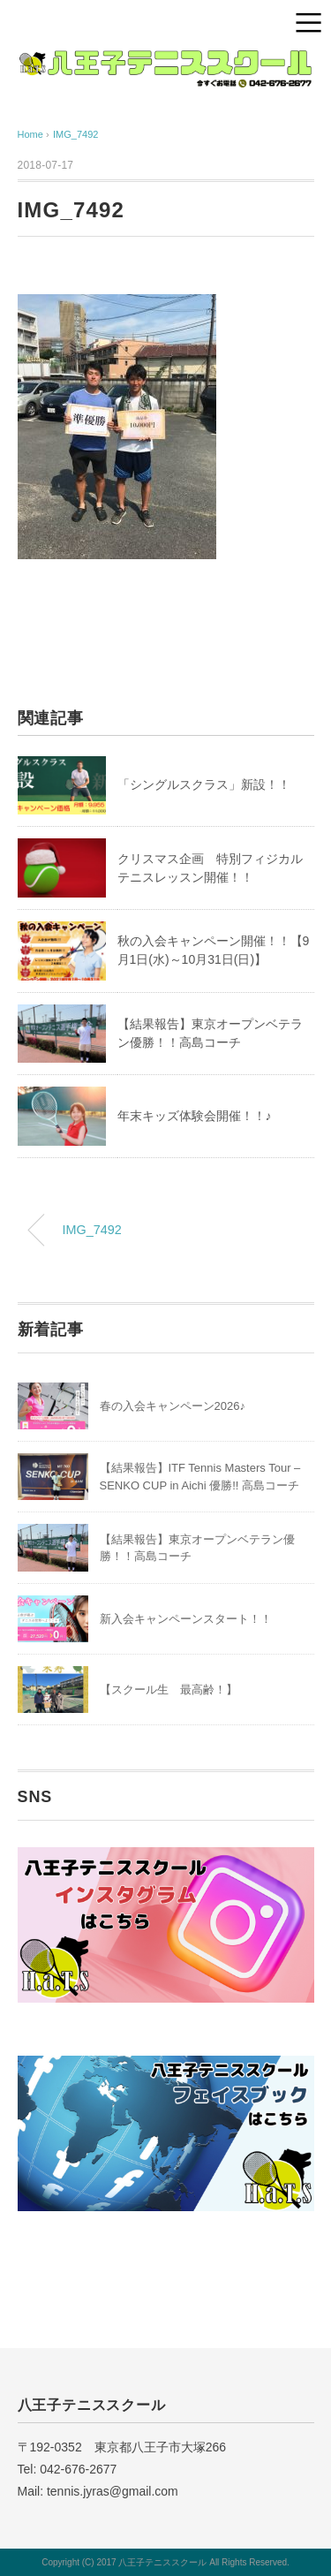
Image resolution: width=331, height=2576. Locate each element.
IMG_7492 (75, 134)
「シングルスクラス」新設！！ (203, 784)
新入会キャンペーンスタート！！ (186, 1618)
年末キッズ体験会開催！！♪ (194, 1116)
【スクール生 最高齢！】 (168, 1689)
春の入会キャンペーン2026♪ (172, 1406)
